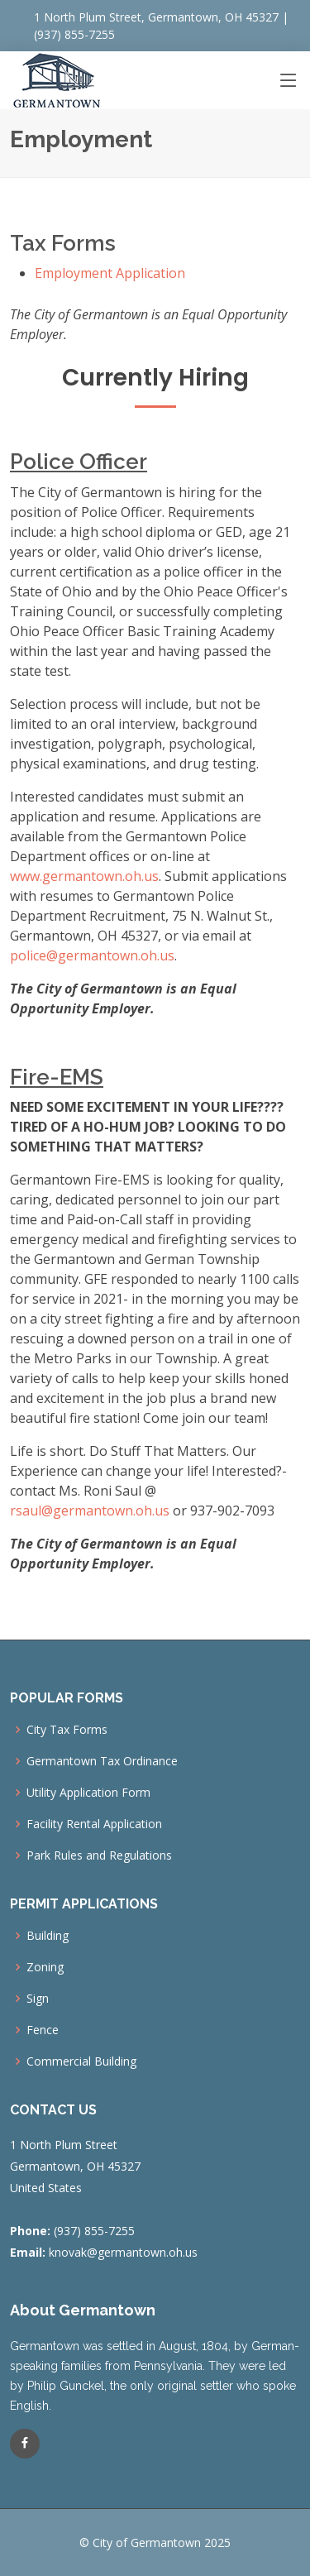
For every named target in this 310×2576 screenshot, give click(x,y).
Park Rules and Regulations (99, 1855)
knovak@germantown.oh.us (123, 2252)
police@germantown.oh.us (92, 955)
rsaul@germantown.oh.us (89, 1510)
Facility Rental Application (94, 1824)
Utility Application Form (88, 1792)
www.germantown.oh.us (84, 876)
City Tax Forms (66, 1730)
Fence (42, 2030)
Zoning (45, 1967)
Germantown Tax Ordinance (102, 1761)
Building (47, 1936)
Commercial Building (81, 2061)
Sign (37, 1998)
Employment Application (110, 273)
